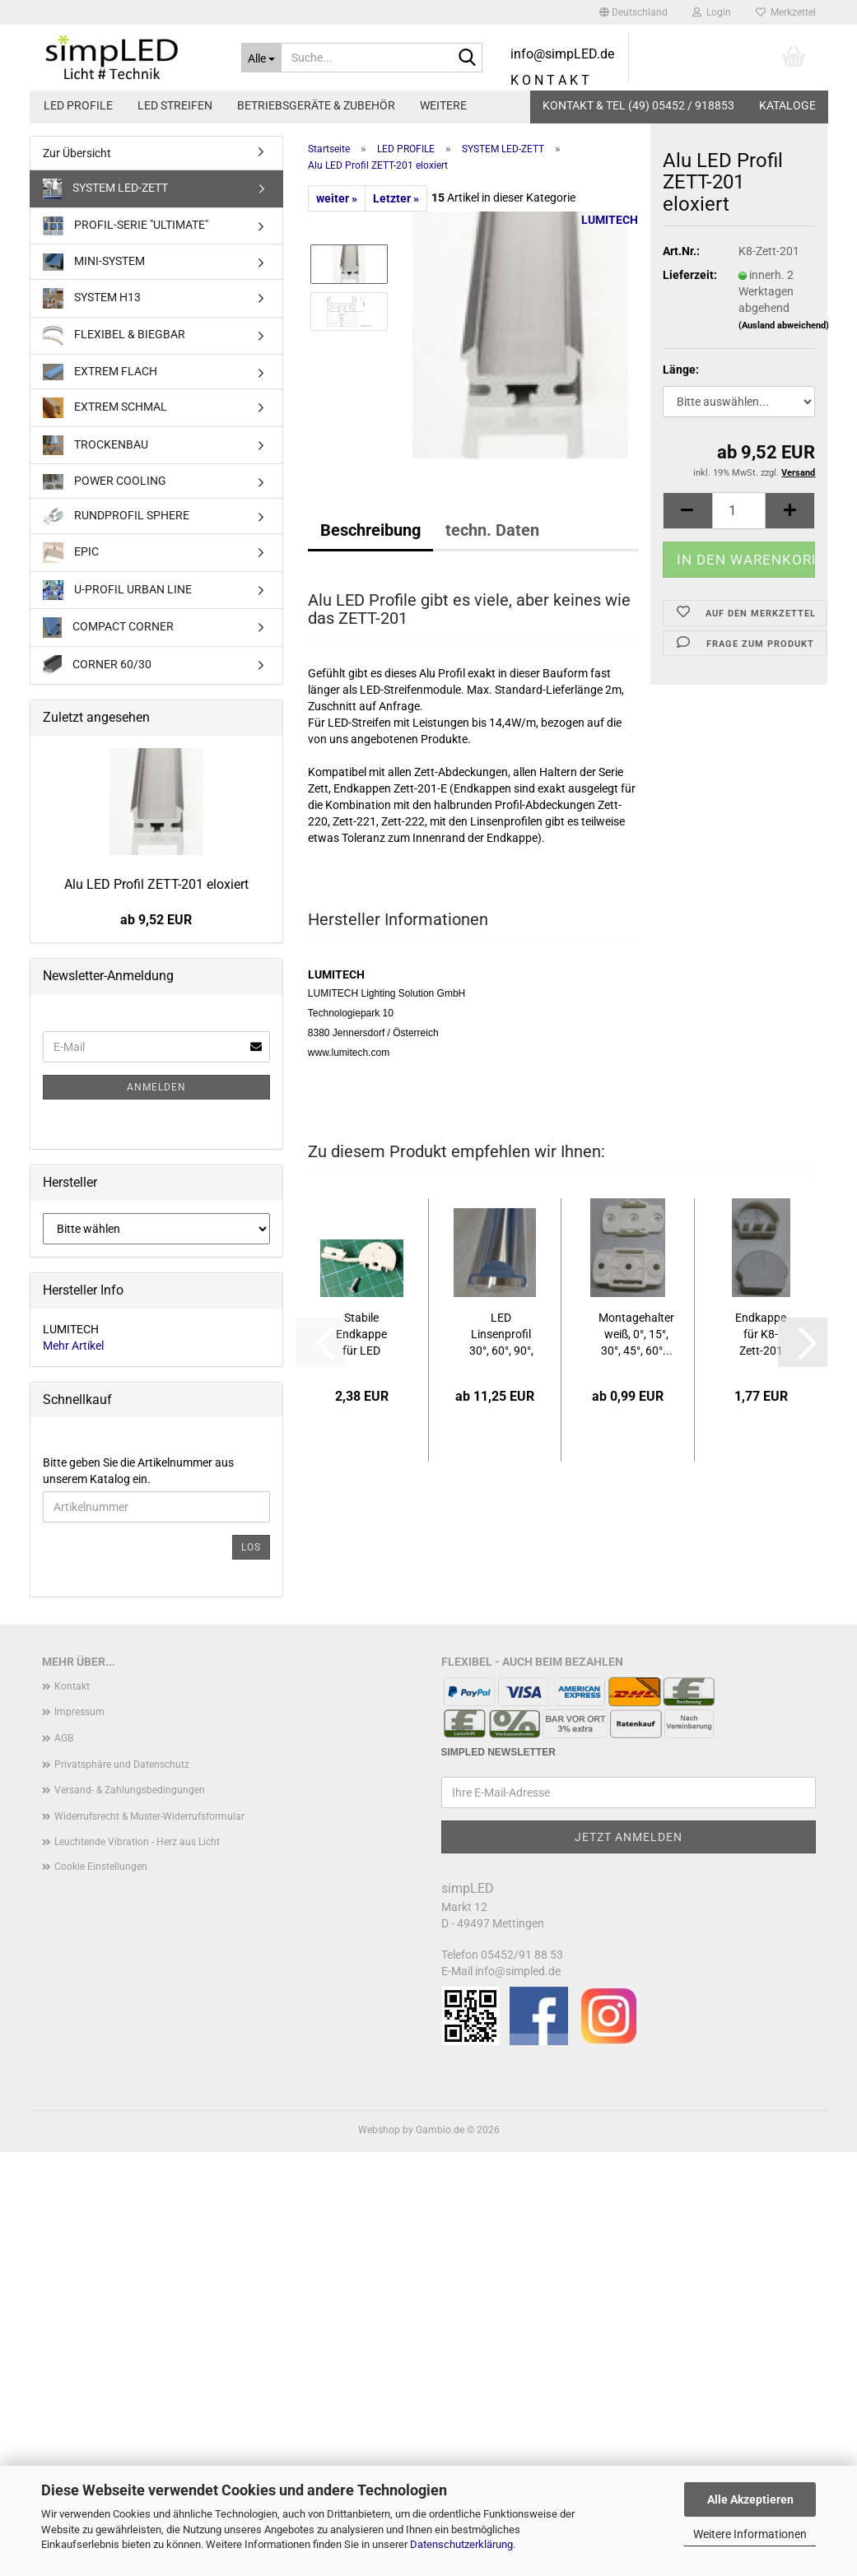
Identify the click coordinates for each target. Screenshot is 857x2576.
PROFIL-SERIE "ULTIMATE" (125, 225)
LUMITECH (609, 219)
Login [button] (711, 12)
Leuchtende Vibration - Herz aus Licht (137, 1842)
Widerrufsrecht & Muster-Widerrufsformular (149, 1816)
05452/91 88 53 (522, 1954)
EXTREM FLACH (100, 372)
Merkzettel (786, 12)
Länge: (681, 387)
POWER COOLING (104, 482)
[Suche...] (261, 57)
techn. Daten (492, 530)
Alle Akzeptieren (750, 2499)
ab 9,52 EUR (156, 920)
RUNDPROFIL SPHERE (116, 516)
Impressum (79, 1712)
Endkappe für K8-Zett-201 (760, 1334)
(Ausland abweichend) (783, 343)
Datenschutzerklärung (461, 2544)
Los (251, 1547)
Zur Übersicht (77, 153)
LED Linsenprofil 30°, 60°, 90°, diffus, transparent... (501, 1335)
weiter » (336, 198)
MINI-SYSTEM (94, 262)
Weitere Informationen (750, 2534)
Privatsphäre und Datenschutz (121, 1764)
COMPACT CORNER (108, 627)
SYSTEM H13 (92, 298)
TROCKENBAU (95, 445)
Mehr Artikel (73, 1345)
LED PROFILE (78, 105)
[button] (633, 12)
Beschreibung (370, 530)
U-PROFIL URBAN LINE (117, 590)
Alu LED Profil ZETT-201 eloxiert (156, 884)
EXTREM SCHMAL (105, 408)
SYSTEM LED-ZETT (106, 189)
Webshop (379, 2130)
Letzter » (396, 198)
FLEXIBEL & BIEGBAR (114, 336)
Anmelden (156, 1087)
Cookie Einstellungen (100, 1866)
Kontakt (72, 1686)
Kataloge (787, 105)
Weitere (443, 105)
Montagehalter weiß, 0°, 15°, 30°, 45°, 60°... (636, 1334)
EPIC (71, 552)
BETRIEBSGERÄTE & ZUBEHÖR (316, 105)
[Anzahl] (739, 528)
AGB (63, 1738)
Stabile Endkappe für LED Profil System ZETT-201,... (361, 1335)
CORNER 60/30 (97, 665)
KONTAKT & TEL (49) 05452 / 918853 (638, 105)
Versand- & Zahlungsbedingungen (129, 1790)
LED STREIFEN (174, 105)
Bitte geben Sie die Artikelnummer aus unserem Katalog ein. (138, 1471)
